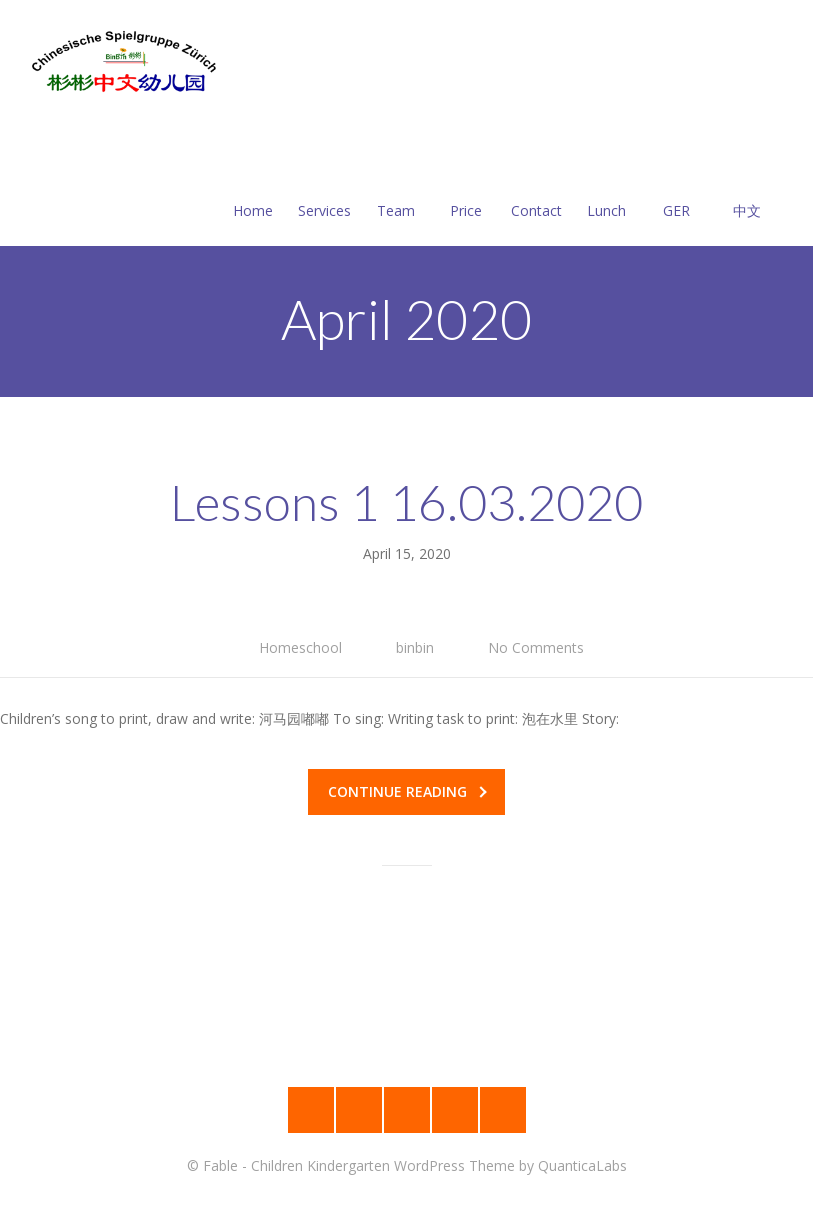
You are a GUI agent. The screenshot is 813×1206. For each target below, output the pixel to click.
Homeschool (300, 647)
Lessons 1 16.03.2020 (406, 502)
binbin (415, 647)
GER (677, 186)
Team (396, 186)
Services (324, 186)
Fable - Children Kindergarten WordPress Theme (359, 1165)
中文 (747, 186)
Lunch (606, 186)
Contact (536, 186)
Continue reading (407, 791)
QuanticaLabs (582, 1165)
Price (466, 186)
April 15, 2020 (407, 553)
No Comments (536, 647)
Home (253, 186)
